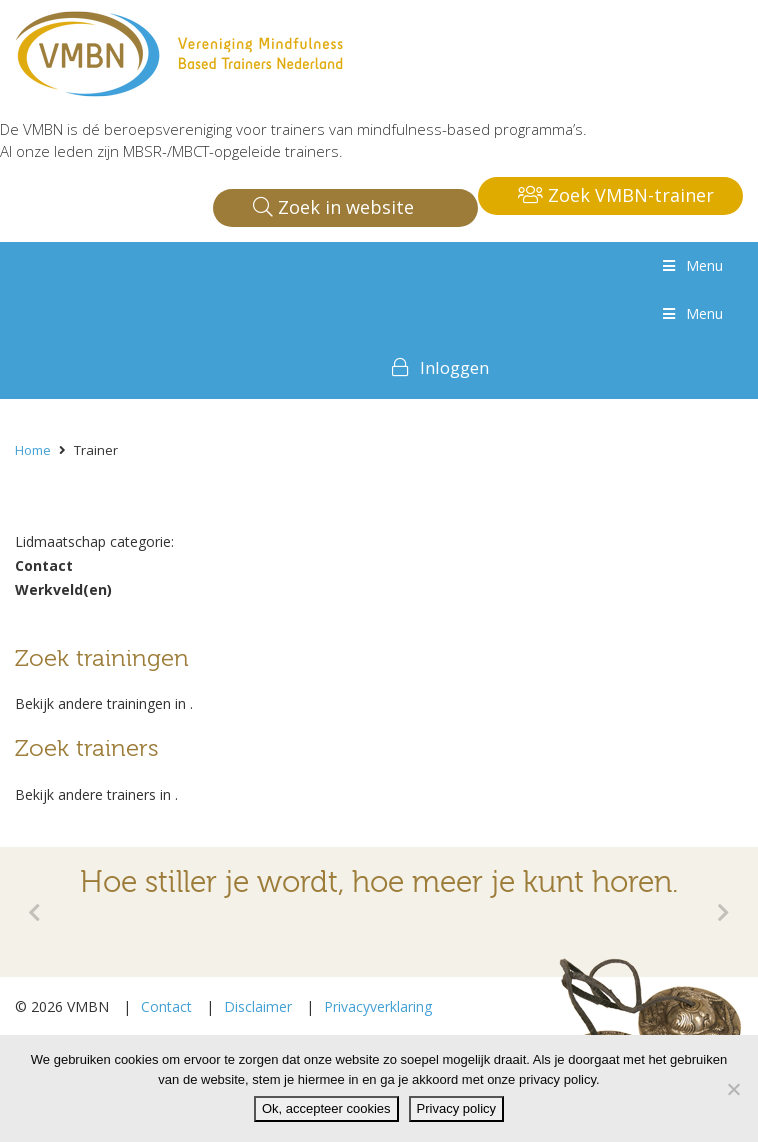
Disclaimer (258, 1006)
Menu (691, 265)
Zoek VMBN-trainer (616, 195)
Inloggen (454, 367)
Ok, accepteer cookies (326, 1108)
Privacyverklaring (378, 1006)
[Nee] (733, 1089)
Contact (166, 1006)
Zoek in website (333, 207)
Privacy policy (456, 1108)
